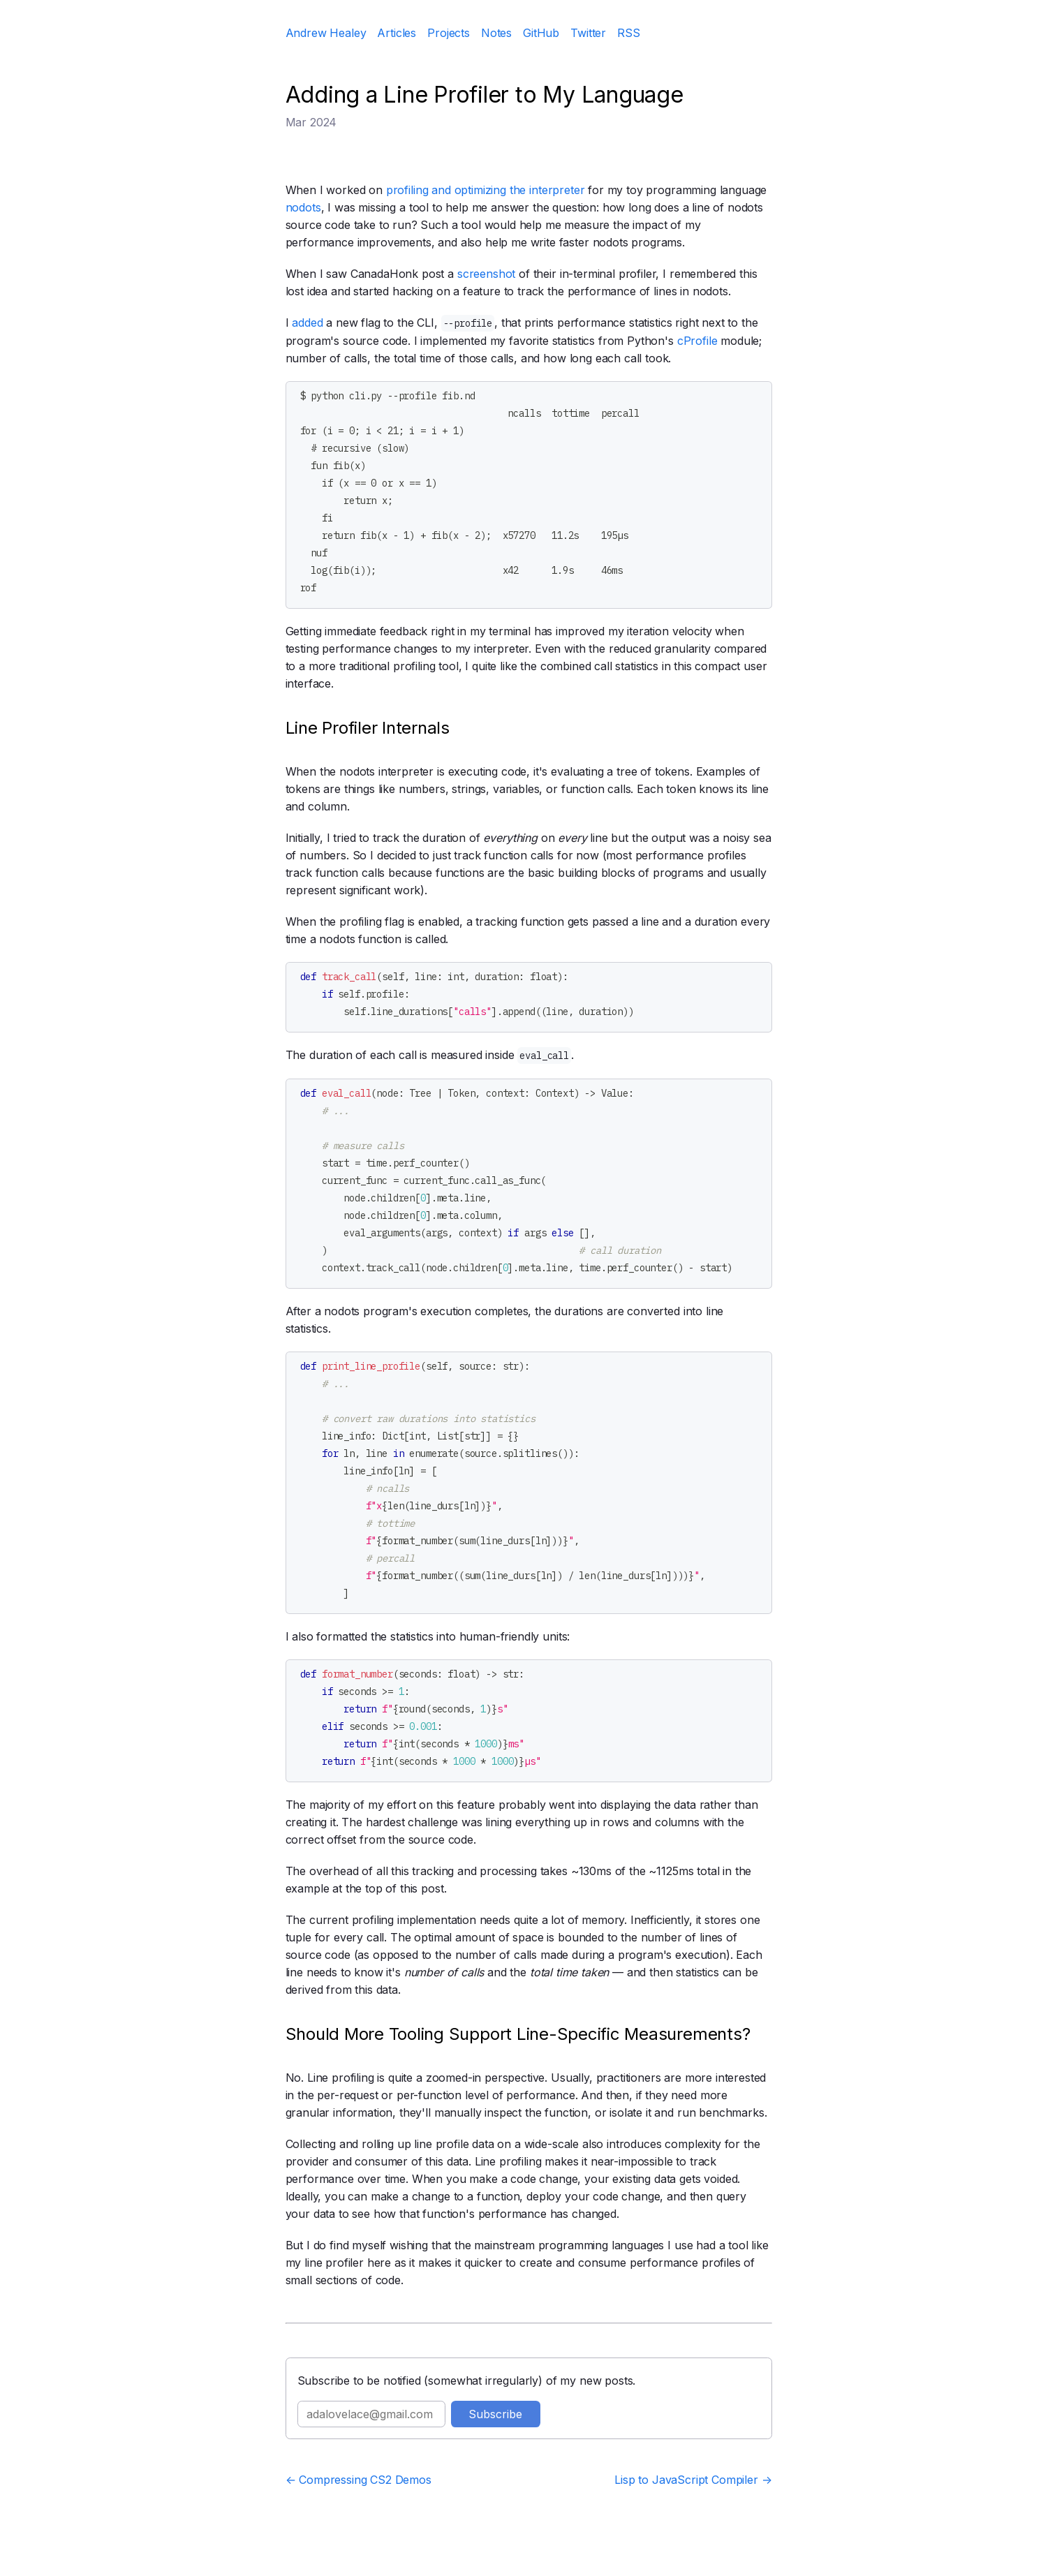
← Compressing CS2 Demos (358, 2480)
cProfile (697, 341)
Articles (396, 33)
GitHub (541, 33)
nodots (303, 207)
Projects (448, 33)
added (307, 323)
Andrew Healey (326, 33)
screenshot (486, 274)
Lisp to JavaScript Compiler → (692, 2480)
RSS (628, 33)
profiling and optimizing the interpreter (485, 190)
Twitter (588, 33)
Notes (496, 33)
